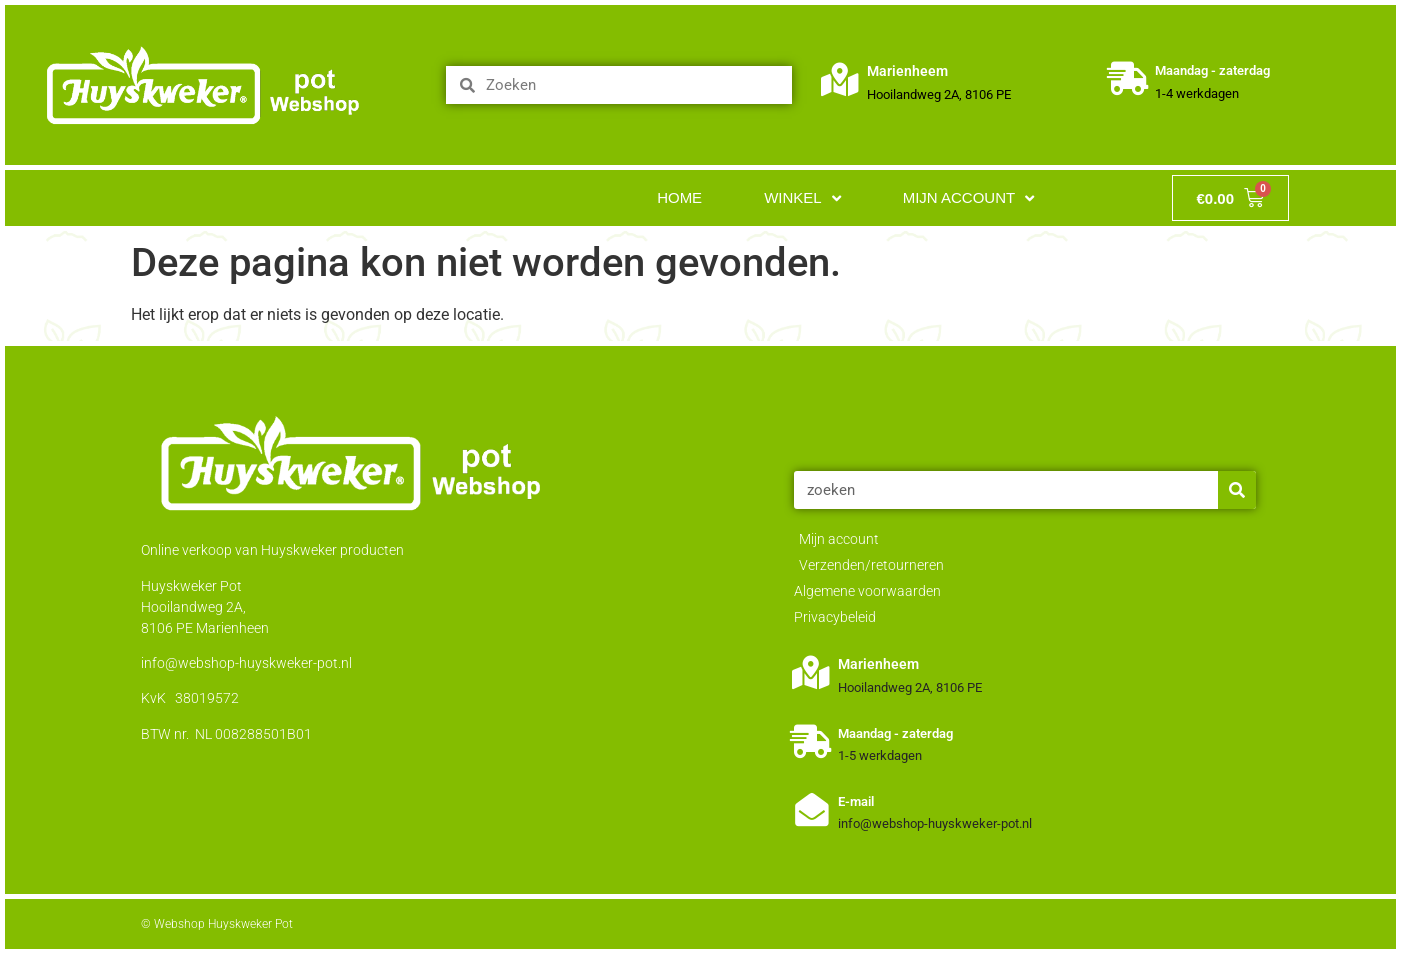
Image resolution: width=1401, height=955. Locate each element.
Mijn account (969, 198)
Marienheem (908, 71)
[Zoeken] (1237, 490)
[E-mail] (811, 809)
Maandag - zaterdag (1213, 70)
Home (679, 197)
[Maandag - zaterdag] (1128, 79)
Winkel (802, 198)
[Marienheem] (840, 79)
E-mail (857, 801)
